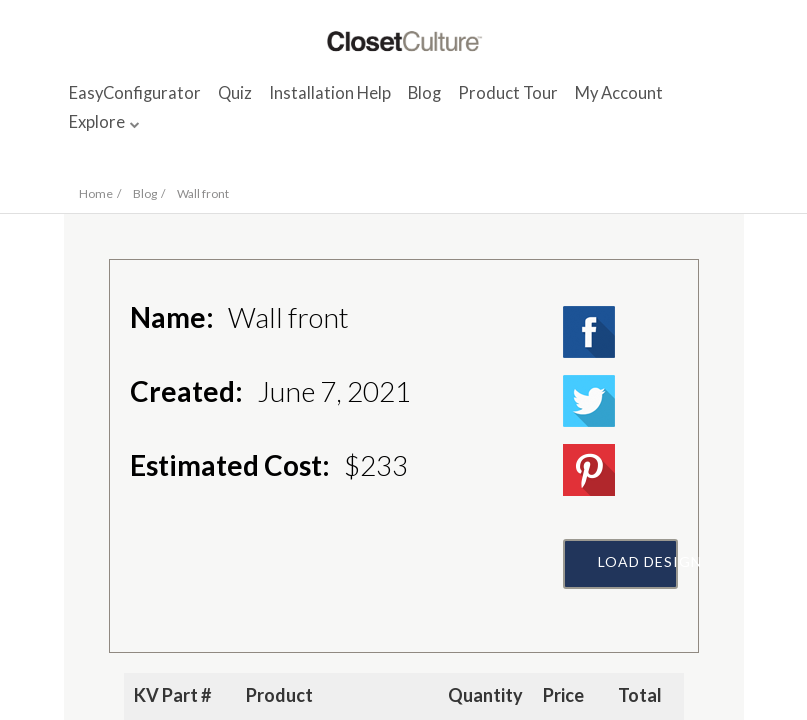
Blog (424, 93)
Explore (97, 122)
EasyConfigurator (135, 93)
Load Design (638, 561)
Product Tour (508, 93)
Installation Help (330, 93)
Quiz (235, 93)
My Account (619, 93)
